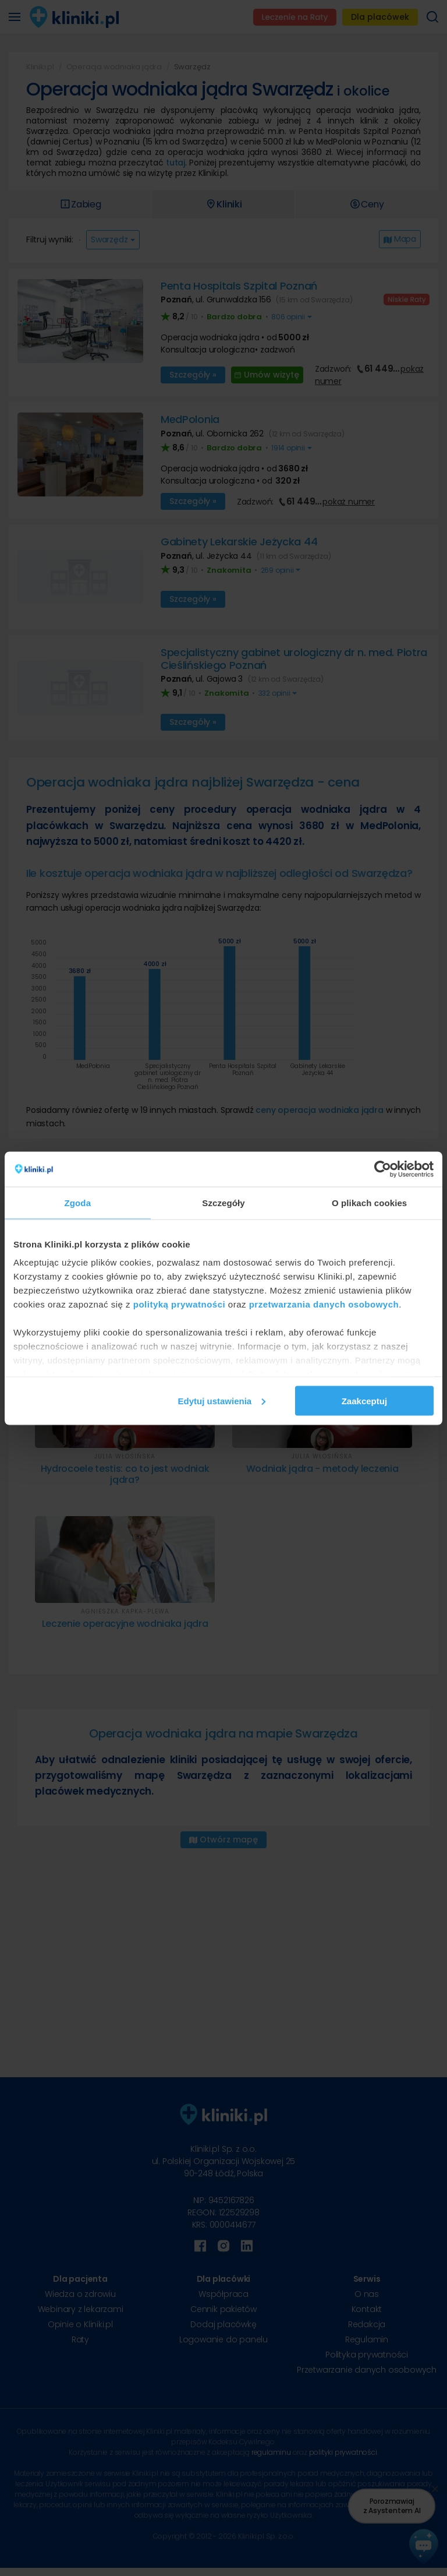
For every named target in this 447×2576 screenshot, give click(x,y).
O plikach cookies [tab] (369, 1202)
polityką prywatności (179, 1304)
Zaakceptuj (364, 1400)
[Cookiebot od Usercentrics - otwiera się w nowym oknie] (383, 1169)
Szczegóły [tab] (223, 1202)
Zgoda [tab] (78, 1202)
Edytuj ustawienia (222, 1400)
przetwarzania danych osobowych (324, 1304)
